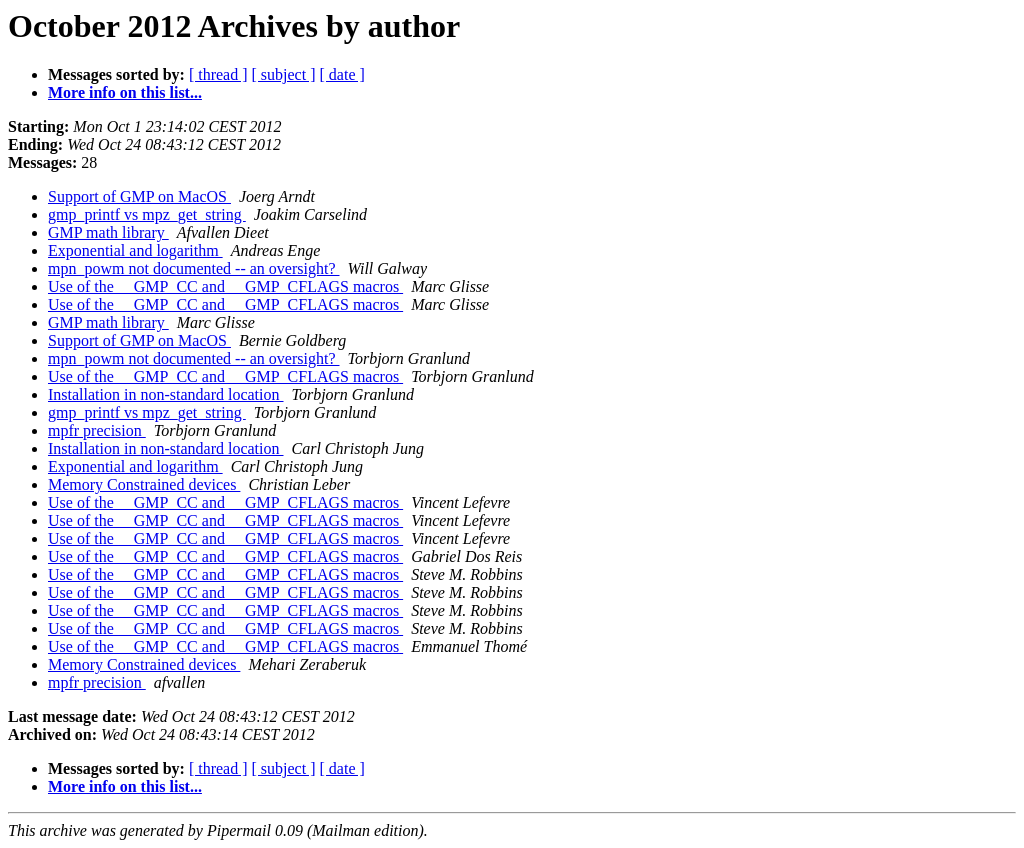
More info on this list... (125, 92)
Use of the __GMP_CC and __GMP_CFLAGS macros (225, 286)
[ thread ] (218, 74)
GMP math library (108, 232)
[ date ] (342, 74)
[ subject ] (284, 74)
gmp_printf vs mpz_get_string (147, 214)
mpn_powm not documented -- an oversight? (194, 268)
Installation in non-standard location (166, 394)
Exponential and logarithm (135, 250)
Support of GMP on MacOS (139, 196)
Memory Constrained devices (144, 484)
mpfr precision (97, 430)
